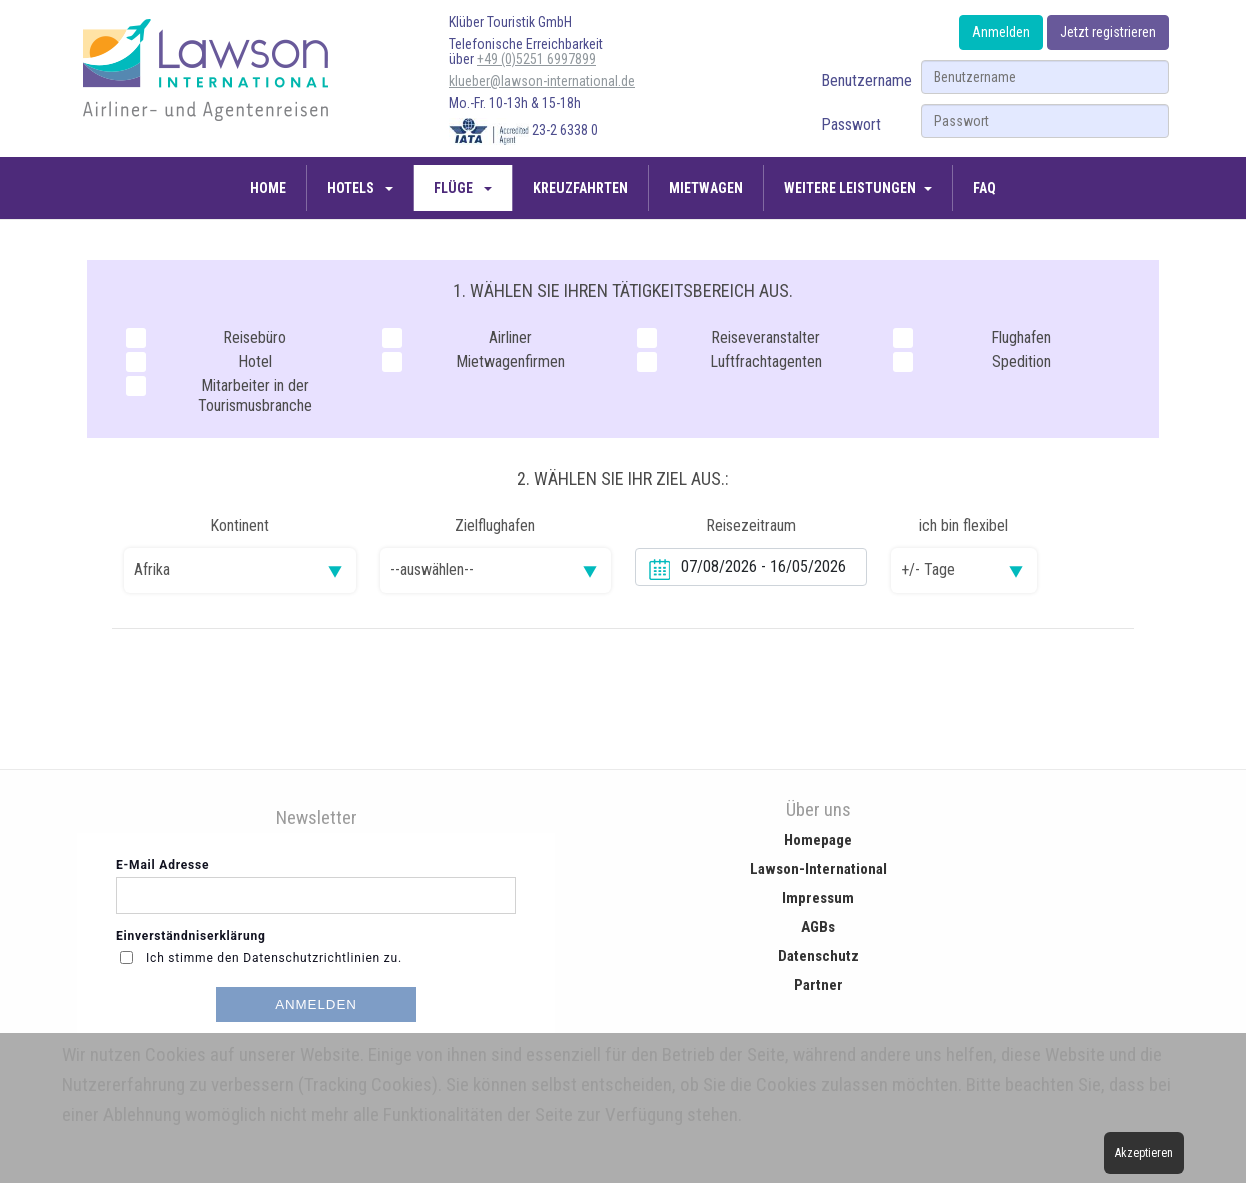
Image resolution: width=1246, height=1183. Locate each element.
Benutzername (866, 80)
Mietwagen (706, 188)
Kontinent (239, 525)
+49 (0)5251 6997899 (536, 59)
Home (268, 188)
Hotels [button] (352, 188)
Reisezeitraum (751, 525)
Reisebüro (206, 338)
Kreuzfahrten (580, 188)
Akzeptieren (1144, 1153)
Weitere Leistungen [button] (850, 188)
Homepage (818, 840)
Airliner (457, 338)
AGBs (818, 927)
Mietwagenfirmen (473, 362)
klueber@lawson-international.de (542, 81)
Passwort (851, 124)
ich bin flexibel (963, 525)
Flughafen (972, 338)
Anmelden (1001, 32)
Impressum (818, 898)
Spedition (972, 362)
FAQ (984, 188)
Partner (818, 985)
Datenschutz (818, 956)
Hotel (199, 362)
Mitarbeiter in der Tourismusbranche (219, 395)
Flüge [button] (455, 188)
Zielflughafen (495, 525)
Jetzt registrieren (1108, 32)
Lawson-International (818, 869)
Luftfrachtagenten (729, 362)
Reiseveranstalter (728, 338)
